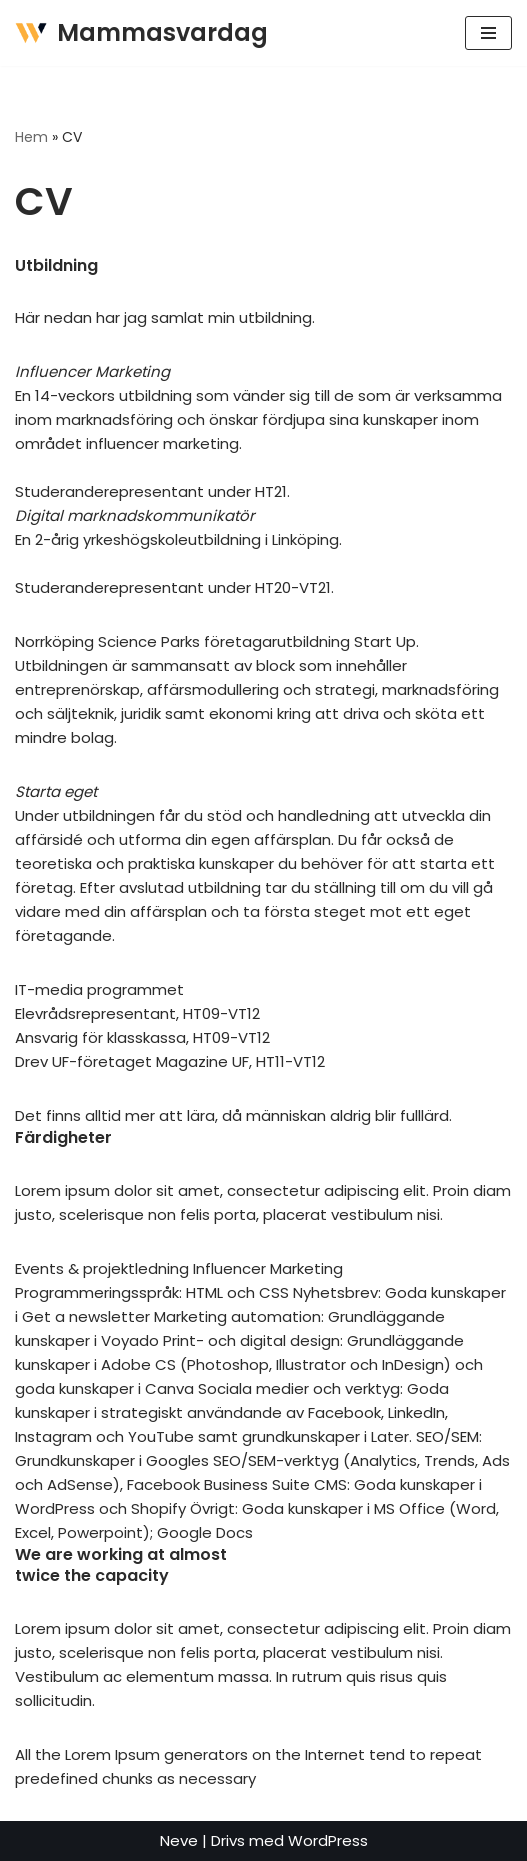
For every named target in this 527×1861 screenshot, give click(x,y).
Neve (179, 1840)
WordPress (328, 1840)
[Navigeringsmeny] (488, 33)
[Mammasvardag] (141, 33)
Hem (31, 137)
